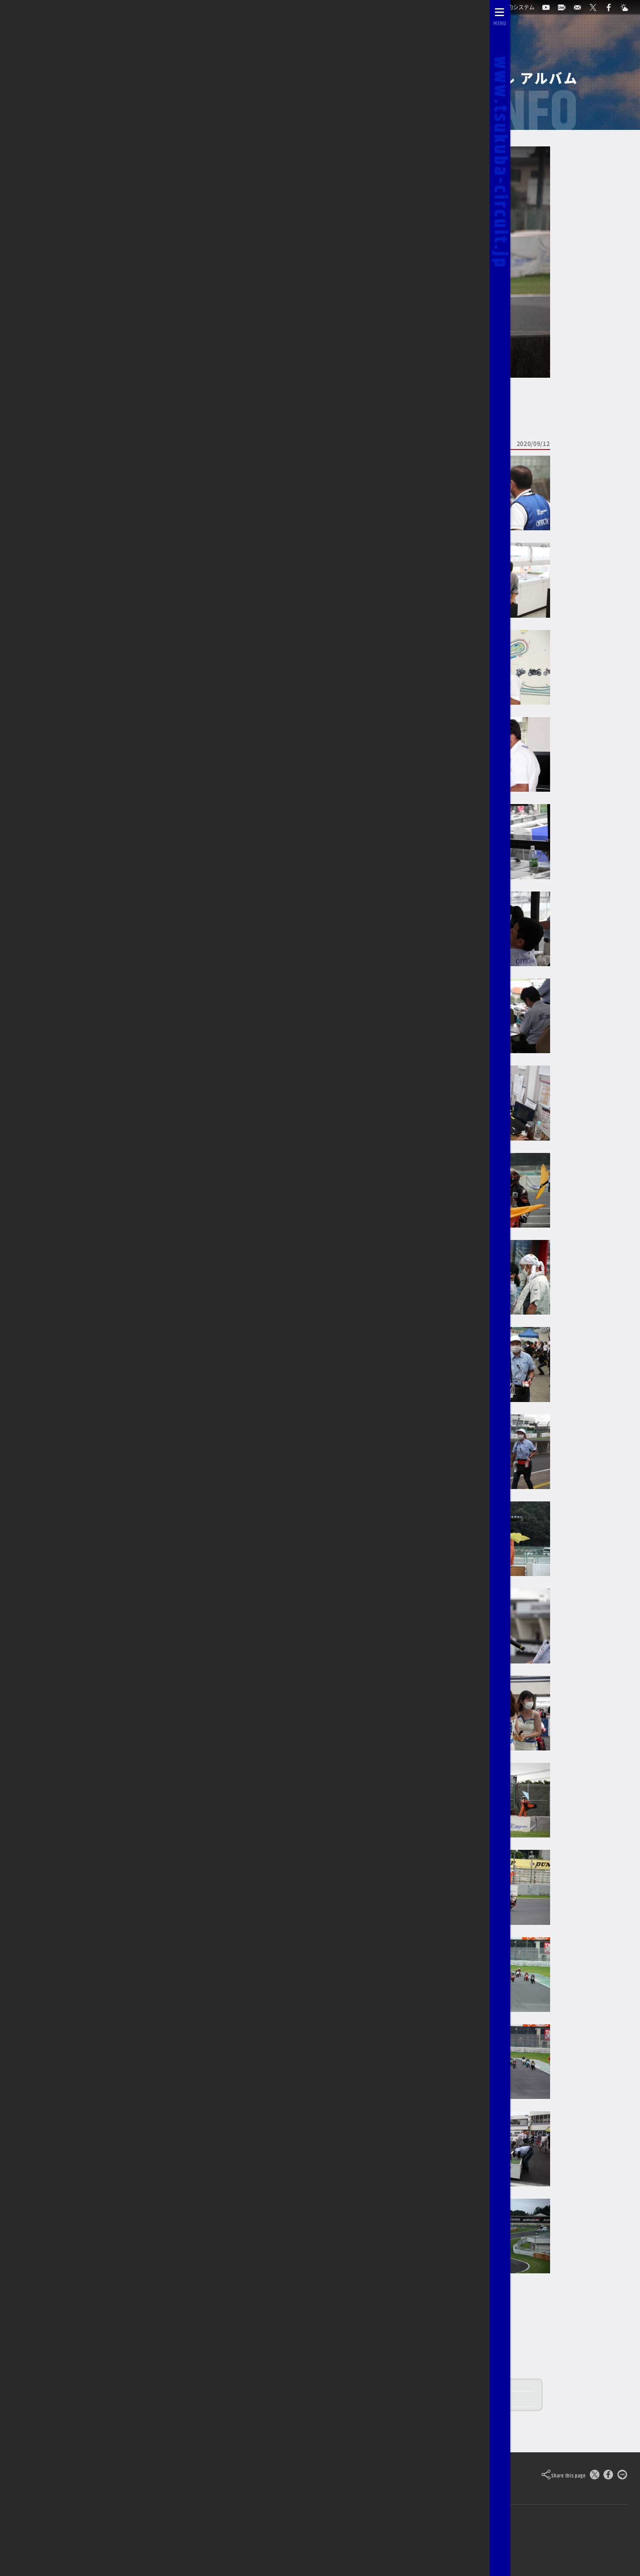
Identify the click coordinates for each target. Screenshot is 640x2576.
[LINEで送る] (622, 2476)
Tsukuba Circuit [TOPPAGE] (97, 2475)
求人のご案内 (295, 2539)
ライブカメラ (128, 2539)
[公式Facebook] (376, 2540)
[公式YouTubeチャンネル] (335, 2540)
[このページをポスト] (594, 2476)
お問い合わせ (183, 2539)
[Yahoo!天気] (397, 2540)
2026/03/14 (57, 112)
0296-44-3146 (238, 2539)
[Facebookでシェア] (608, 2476)
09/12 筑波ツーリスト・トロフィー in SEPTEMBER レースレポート (313, 2399)
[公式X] (356, 2540)
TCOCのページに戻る (71, 242)
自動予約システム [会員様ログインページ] (64, 2539)
